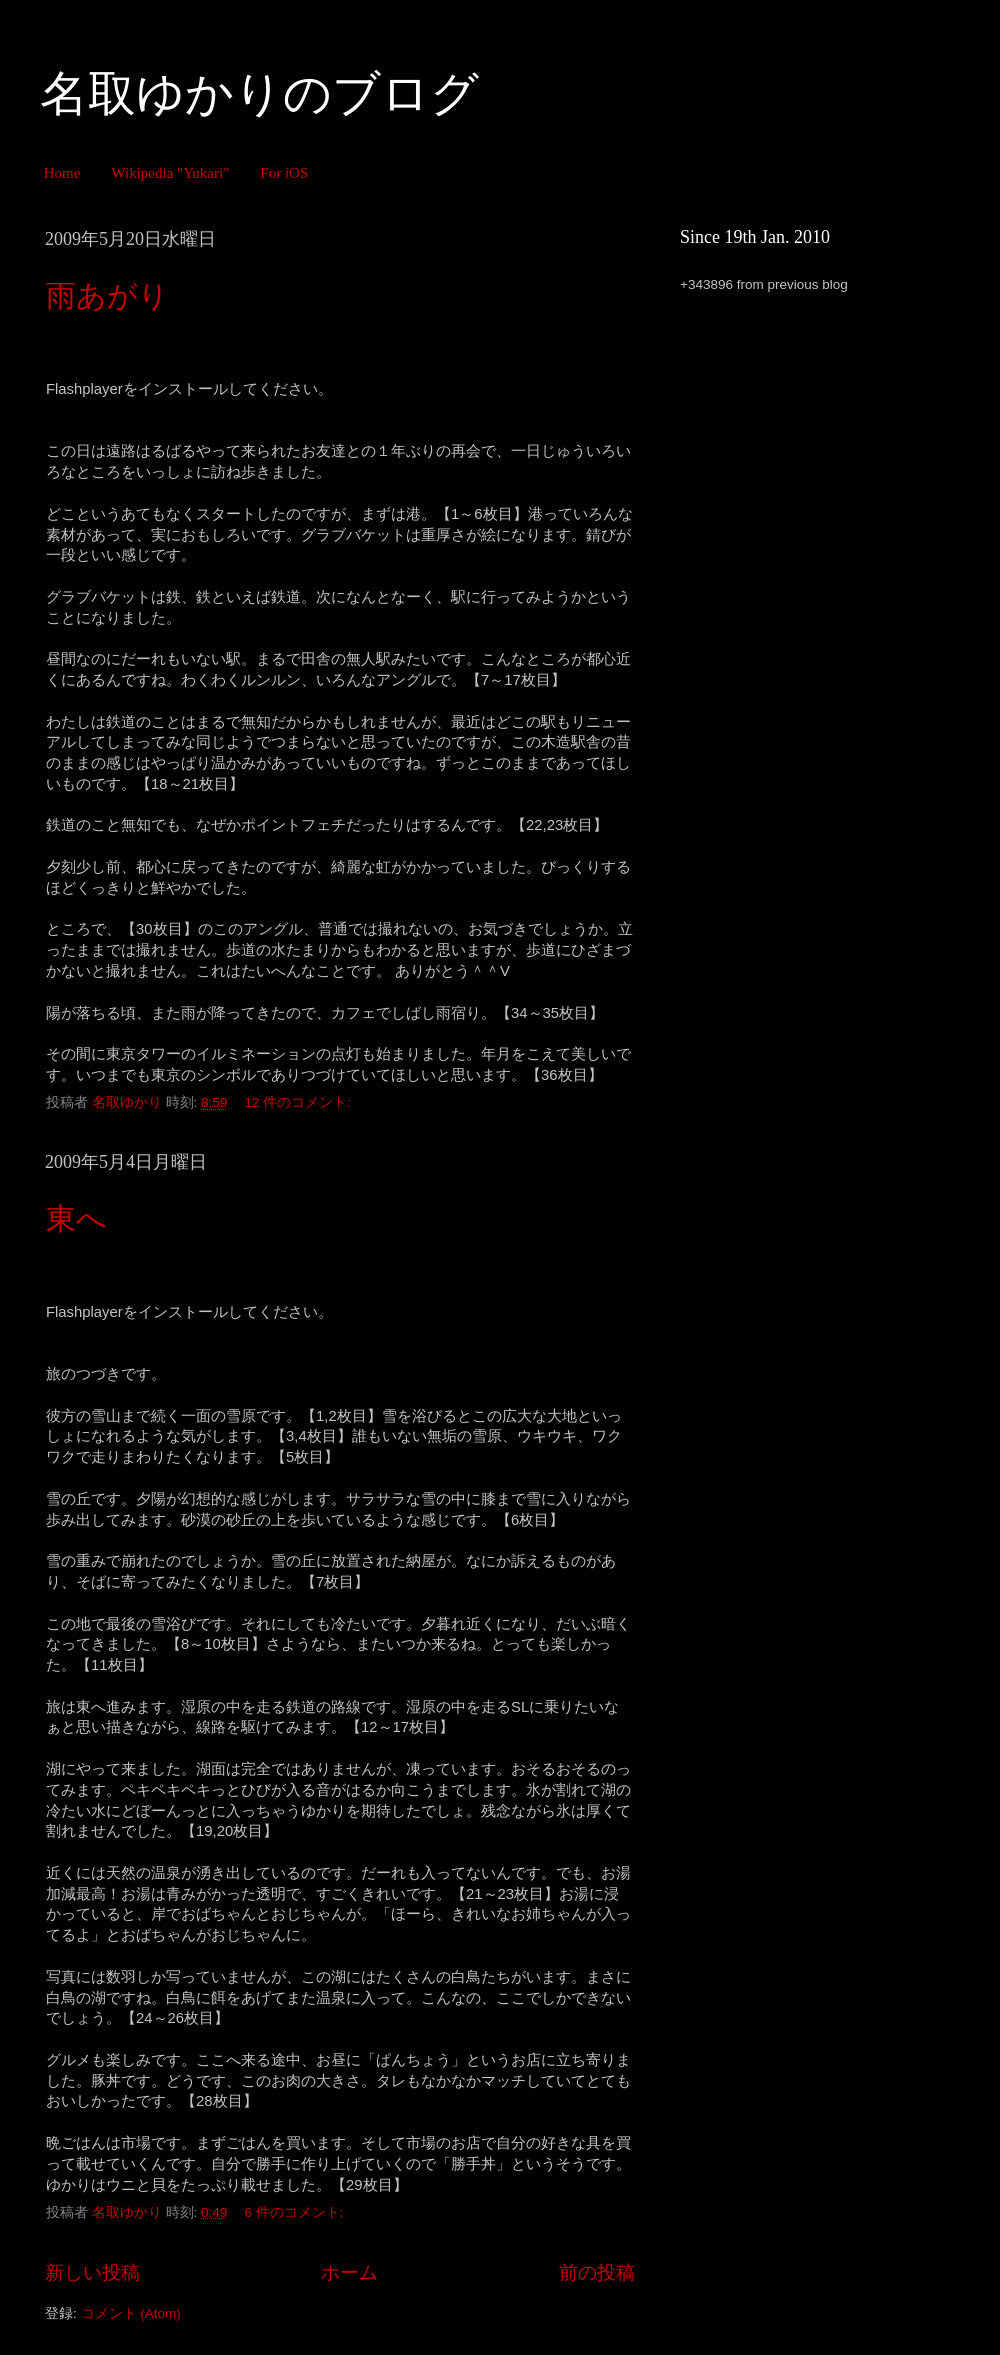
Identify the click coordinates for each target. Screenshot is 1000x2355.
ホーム (349, 2272)
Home (62, 173)
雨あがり (107, 295)
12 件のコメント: (300, 1102)
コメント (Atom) (131, 2313)
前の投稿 (597, 2272)
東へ (76, 1218)
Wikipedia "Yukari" (170, 173)
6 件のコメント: (296, 2212)
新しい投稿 (92, 2272)
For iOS (284, 173)
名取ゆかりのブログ (259, 93)
